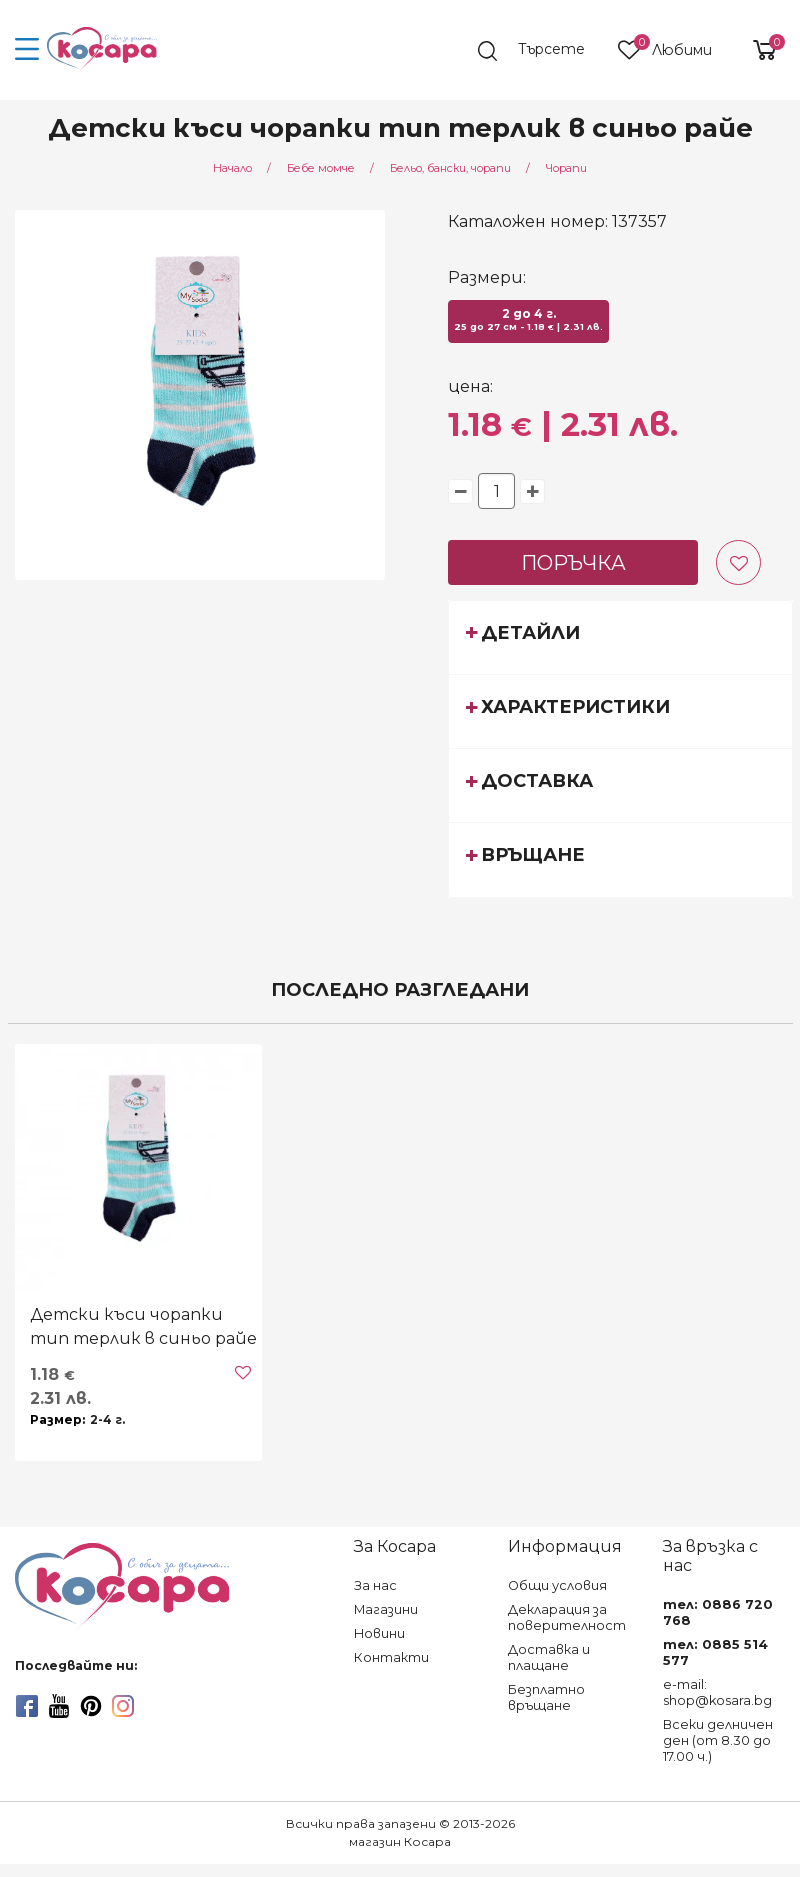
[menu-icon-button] (27, 50)
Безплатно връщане (546, 1697)
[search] (541, 51)
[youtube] (59, 1706)
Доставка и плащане (549, 1657)
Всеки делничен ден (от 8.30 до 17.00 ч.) (718, 1740)
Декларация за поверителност (567, 1617)
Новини (379, 1633)
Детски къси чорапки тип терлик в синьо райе (143, 1326)
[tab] (620, 637)
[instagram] (123, 1706)
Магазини (386, 1609)
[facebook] (27, 1706)
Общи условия (557, 1585)
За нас (375, 1585)
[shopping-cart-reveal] (757, 50)
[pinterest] (91, 1706)
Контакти (391, 1657)
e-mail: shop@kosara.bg (717, 1692)
